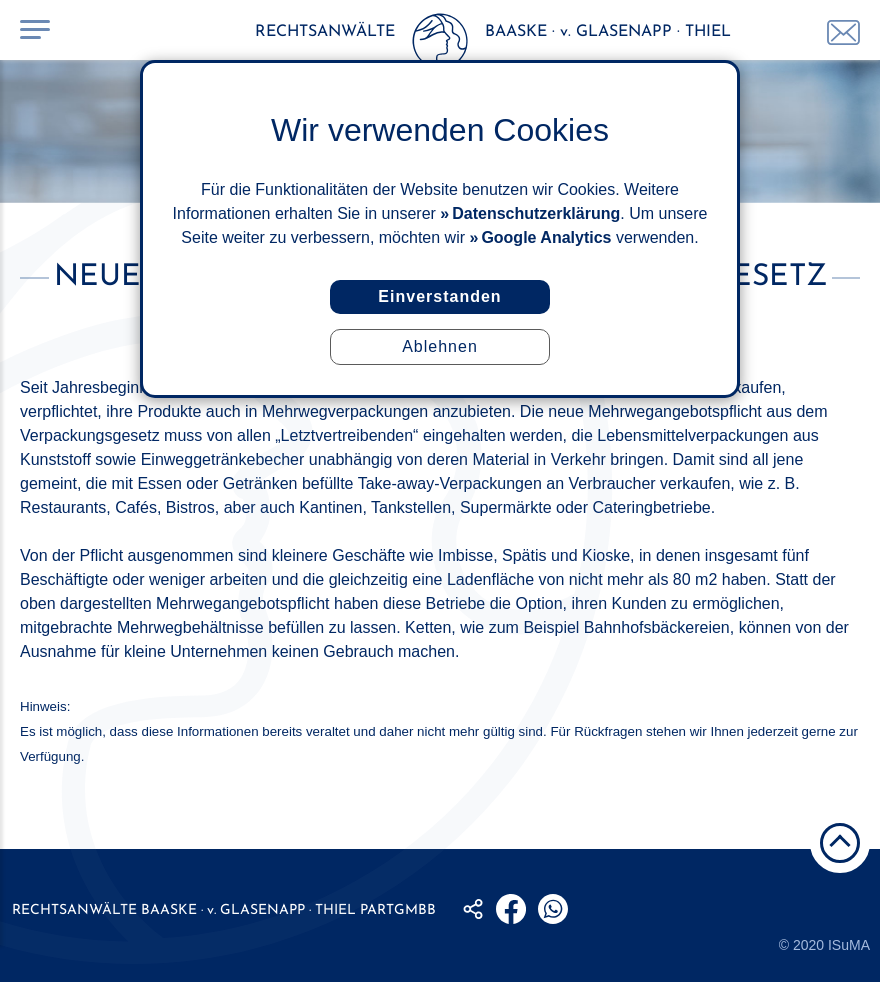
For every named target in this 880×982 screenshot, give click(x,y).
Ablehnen (440, 346)
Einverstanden (439, 296)
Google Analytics (546, 237)
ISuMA (849, 945)
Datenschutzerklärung (536, 213)
